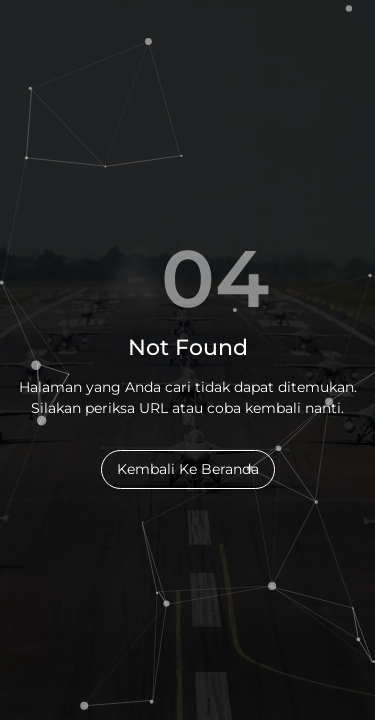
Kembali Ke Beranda (188, 469)
